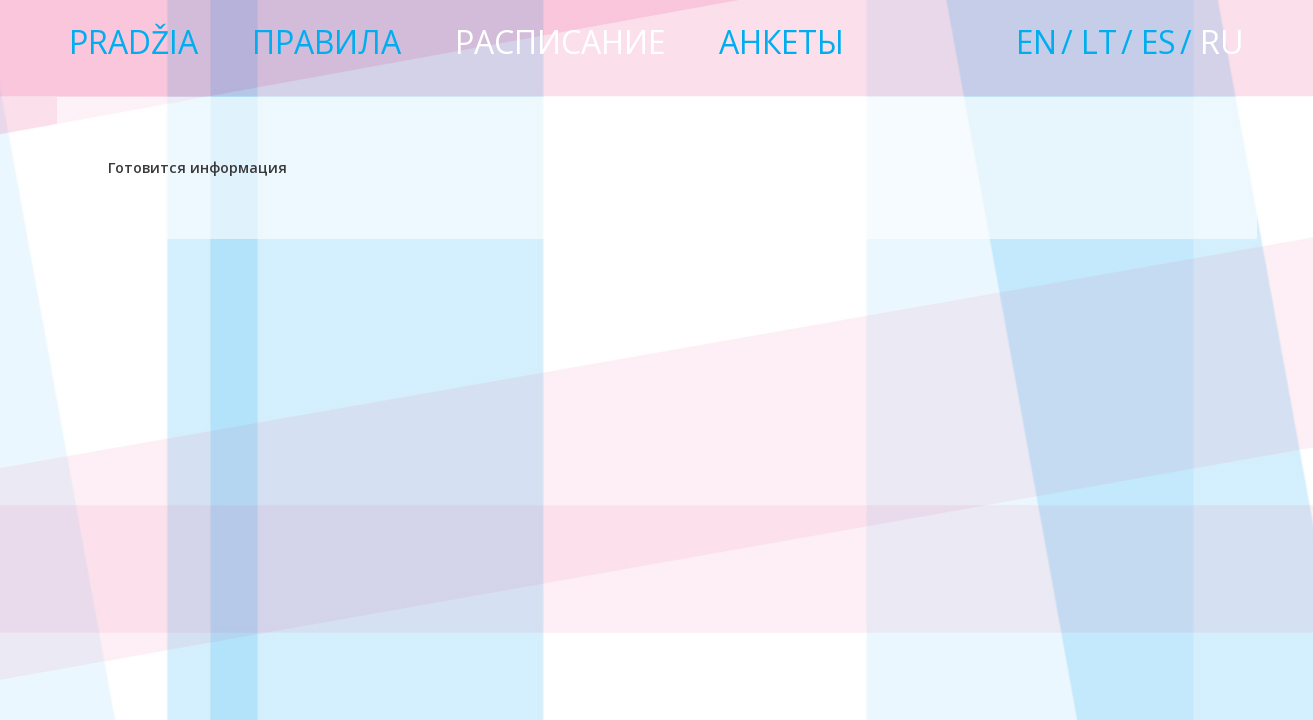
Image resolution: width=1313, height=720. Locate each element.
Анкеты (781, 41)
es (1158, 41)
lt (1099, 41)
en (1036, 41)
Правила (326, 41)
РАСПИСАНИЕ (560, 41)
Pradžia (133, 41)
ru (1222, 41)
